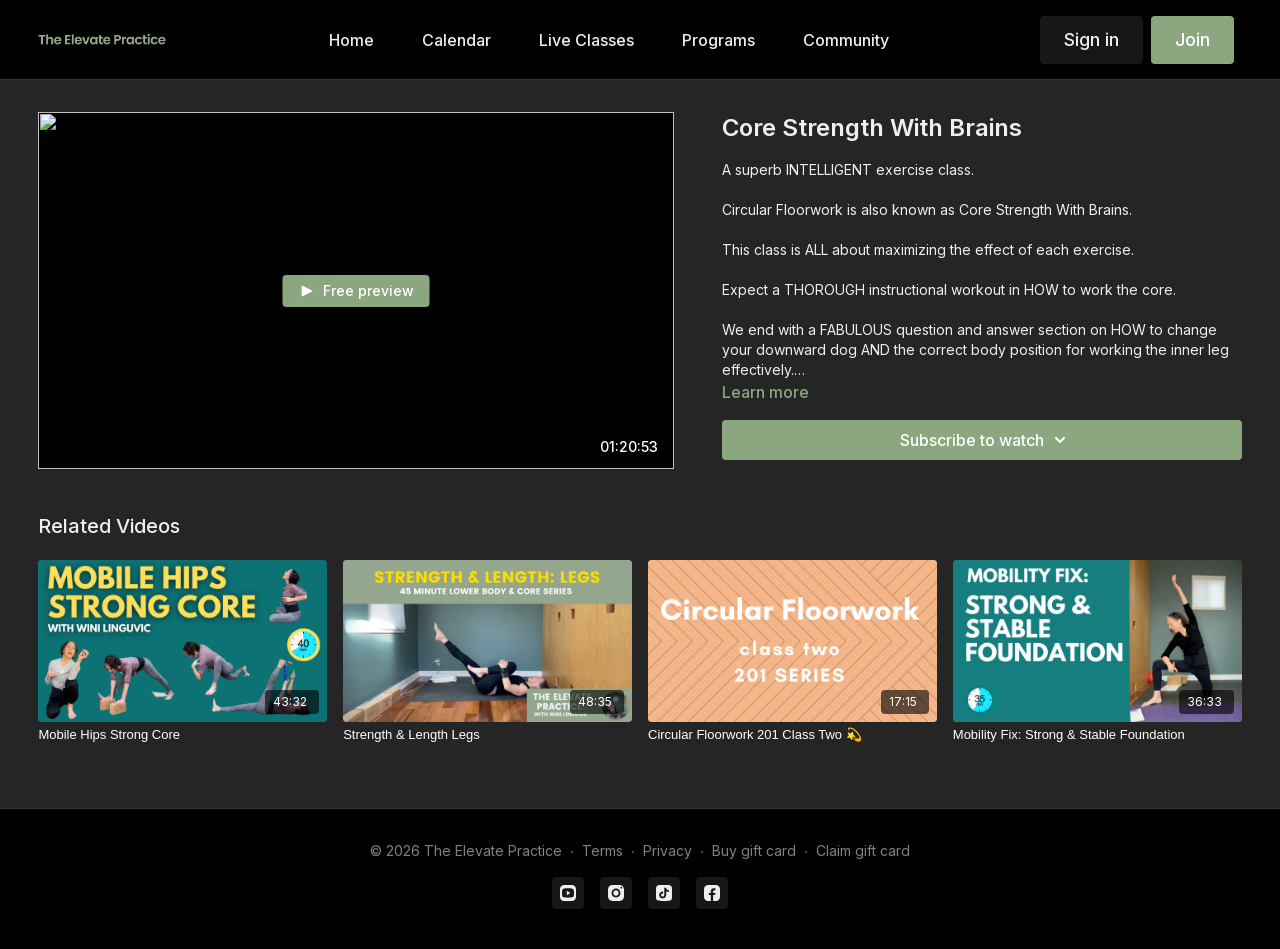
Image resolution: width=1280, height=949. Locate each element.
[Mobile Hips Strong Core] (182, 735)
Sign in (1091, 39)
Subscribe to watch (986, 440)
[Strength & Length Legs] (487, 735)
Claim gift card (863, 850)
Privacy (667, 850)
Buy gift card (754, 850)
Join (1192, 39)
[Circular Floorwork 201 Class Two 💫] (792, 735)
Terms (602, 850)
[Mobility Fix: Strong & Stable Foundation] (1097, 735)
